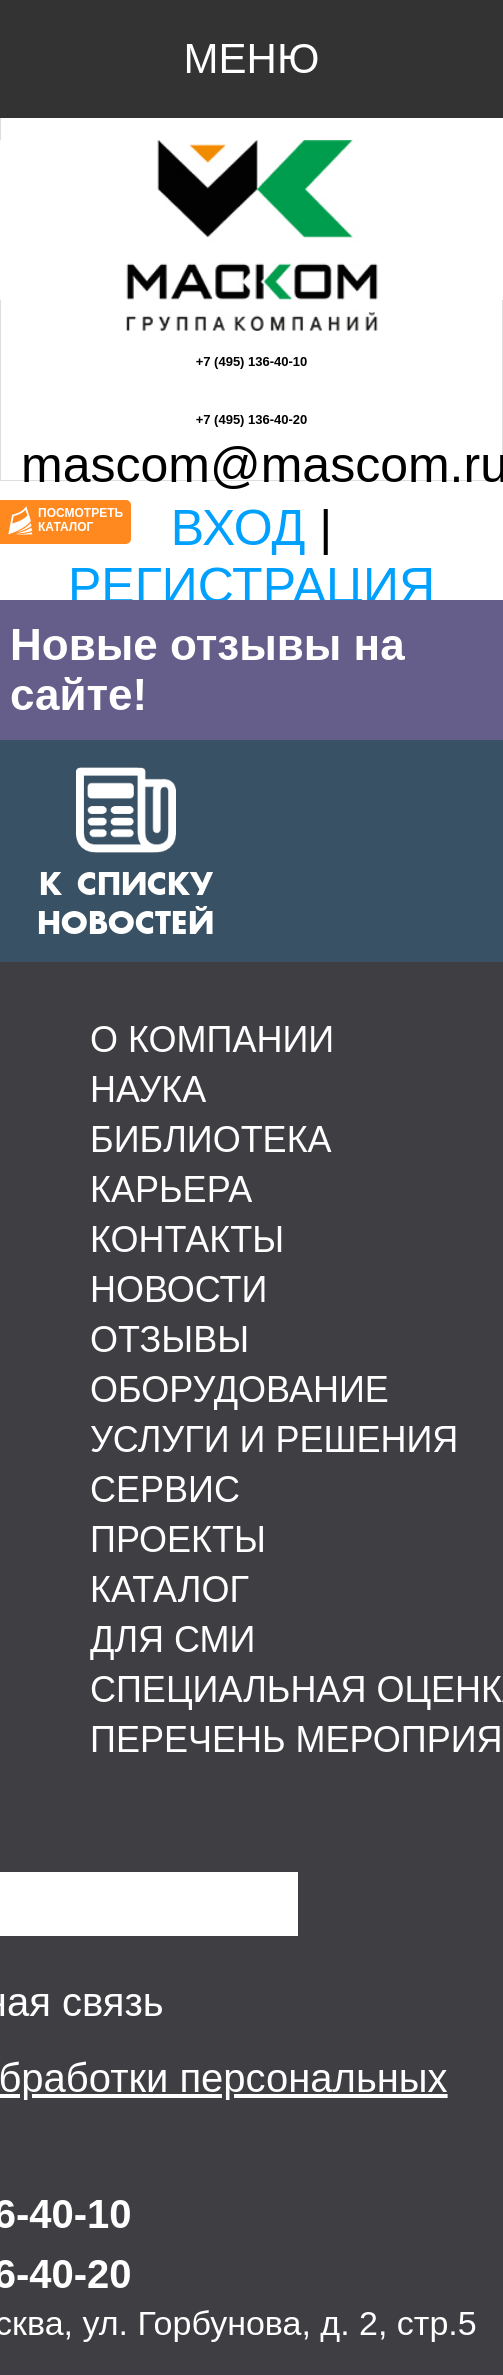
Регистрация (251, 586)
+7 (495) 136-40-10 (252, 361)
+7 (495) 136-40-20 (252, 419)
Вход (238, 528)
